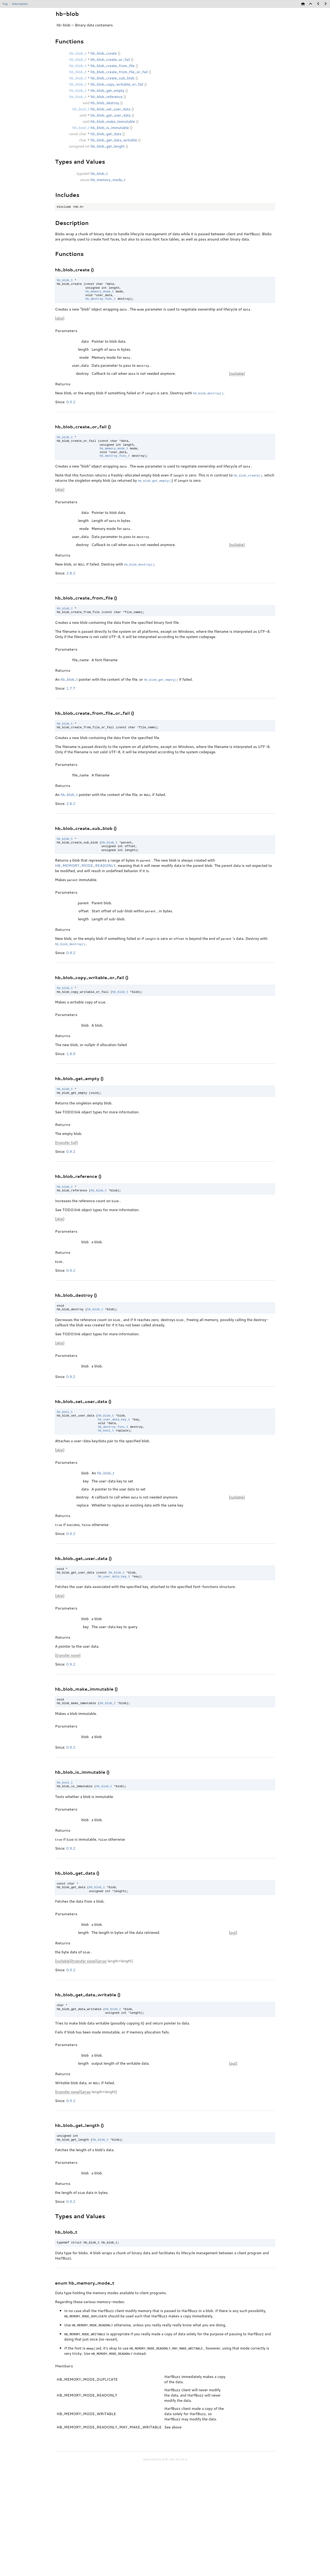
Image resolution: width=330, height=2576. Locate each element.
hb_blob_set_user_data (110, 109)
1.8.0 (70, 1053)
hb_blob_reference (106, 96)
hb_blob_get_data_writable (114, 140)
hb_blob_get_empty (107, 90)
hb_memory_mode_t (108, 179)
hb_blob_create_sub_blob (113, 78)
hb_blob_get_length (108, 146)
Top (5, 4)
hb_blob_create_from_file (113, 65)
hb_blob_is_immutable (110, 127)
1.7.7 (70, 688)
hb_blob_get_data (106, 133)
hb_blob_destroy (105, 102)
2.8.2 (70, 573)
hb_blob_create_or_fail (110, 59)
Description (20, 4)
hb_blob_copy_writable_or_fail (117, 84)
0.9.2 (70, 401)
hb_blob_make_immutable (113, 121)
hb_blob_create (104, 53)
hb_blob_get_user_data (111, 115)
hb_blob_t (99, 173)
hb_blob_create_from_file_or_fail (119, 71)
